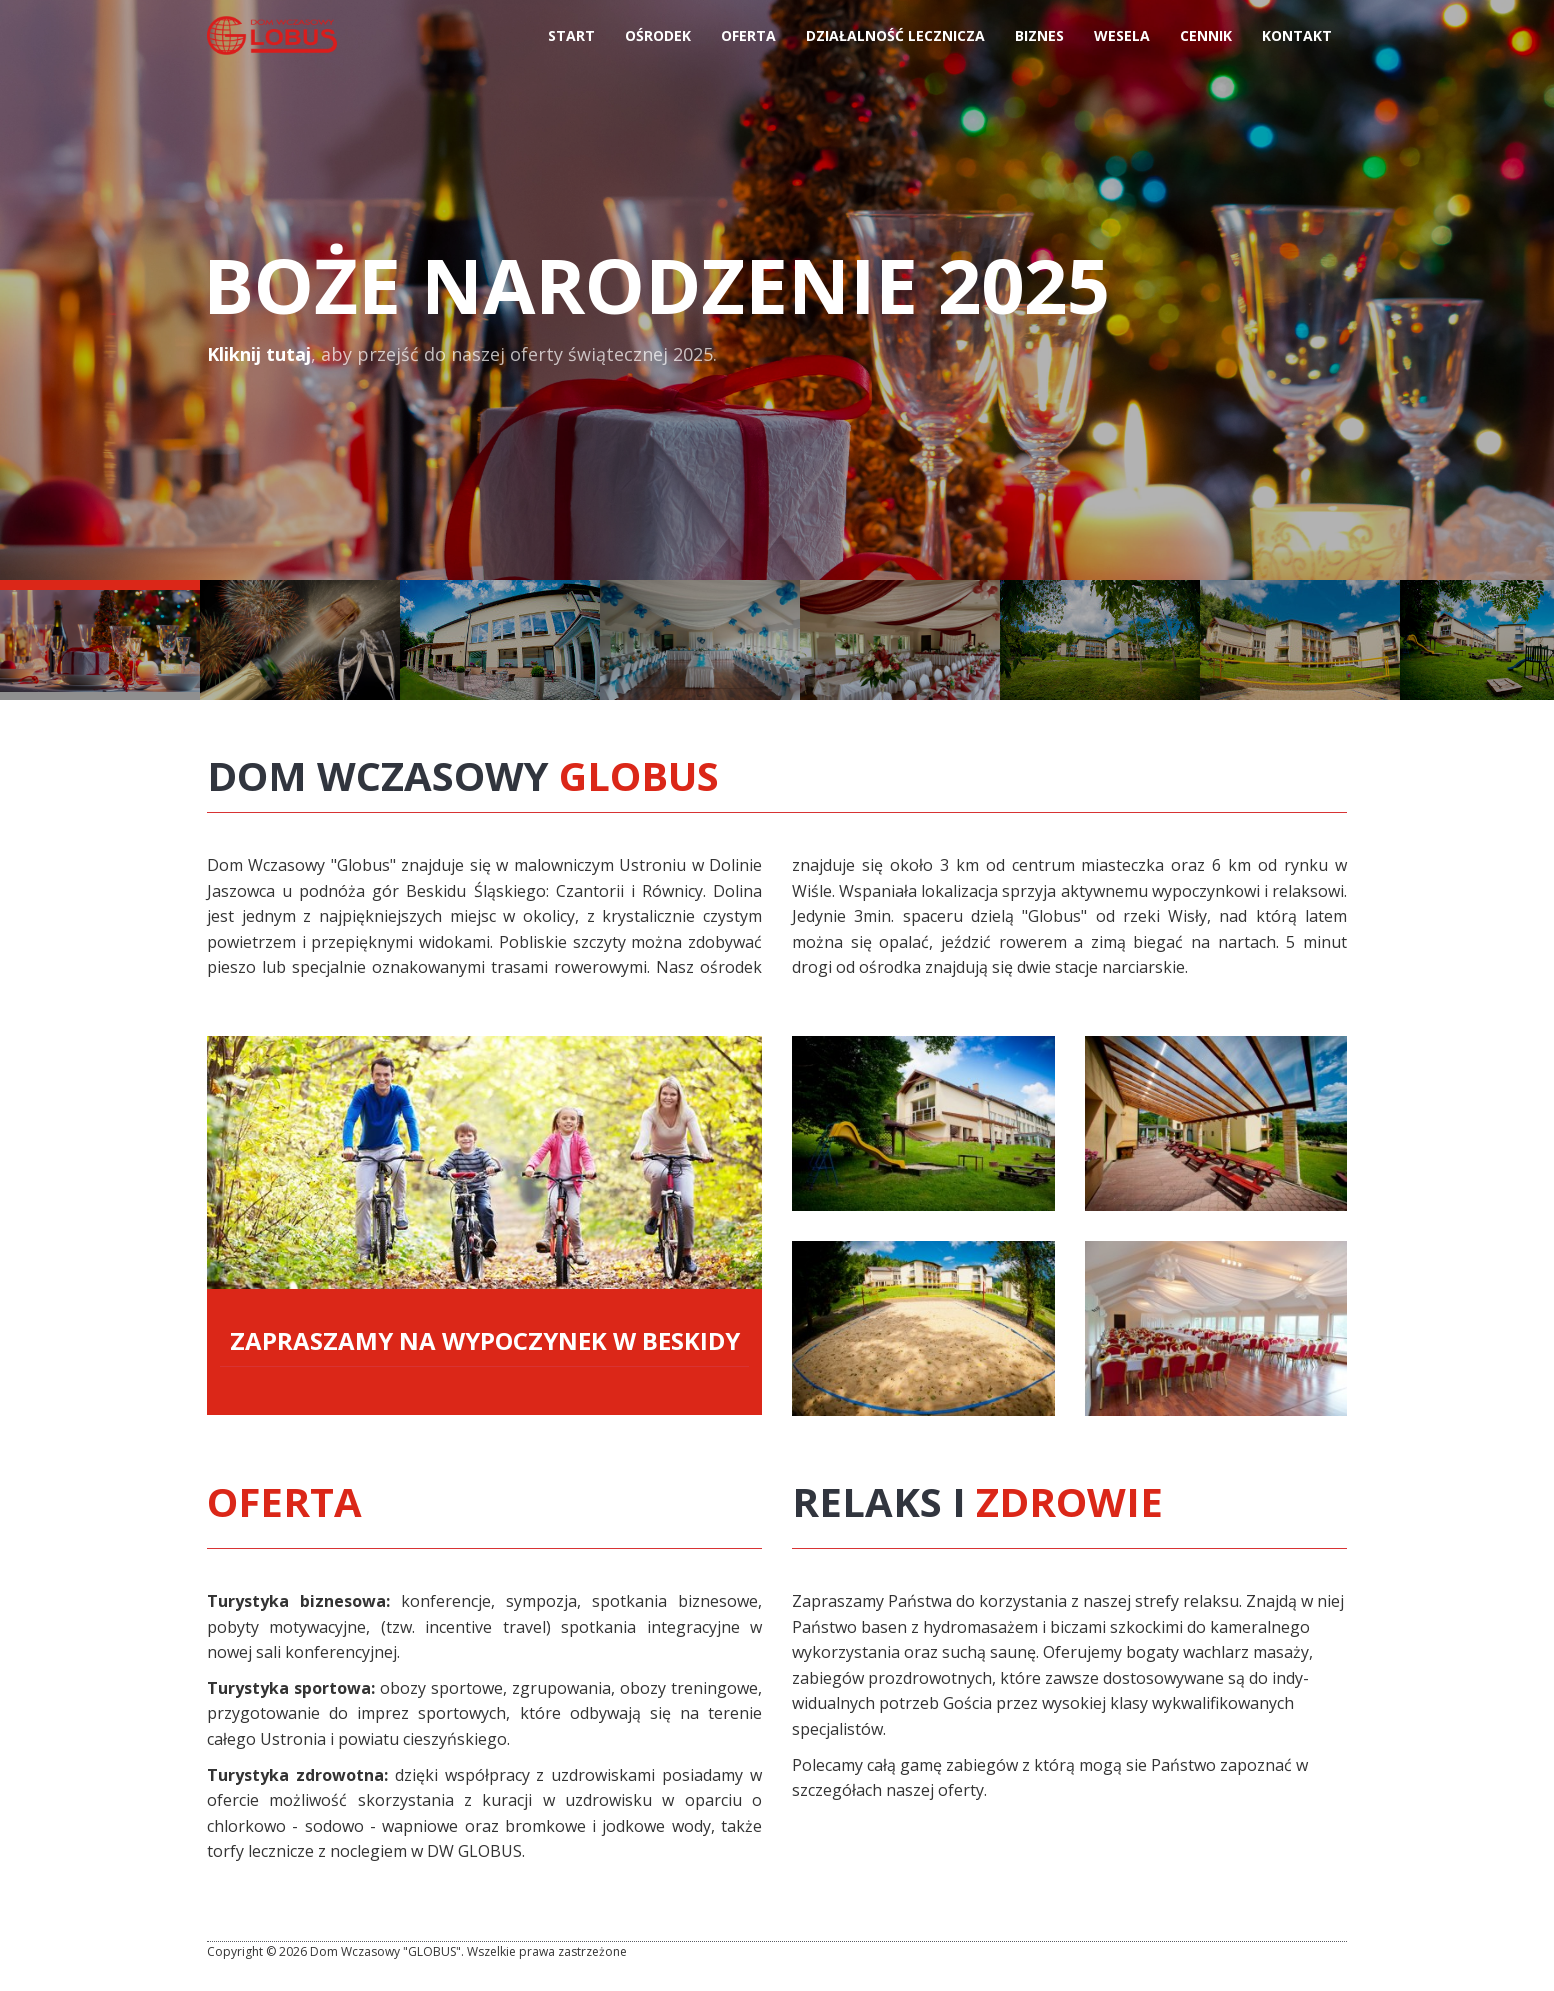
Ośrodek (658, 41)
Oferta (748, 41)
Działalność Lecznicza (895, 41)
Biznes (1039, 41)
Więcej (923, 1123)
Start (571, 41)
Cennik (1206, 41)
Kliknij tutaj (259, 354)
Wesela (1122, 41)
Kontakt (1297, 41)
